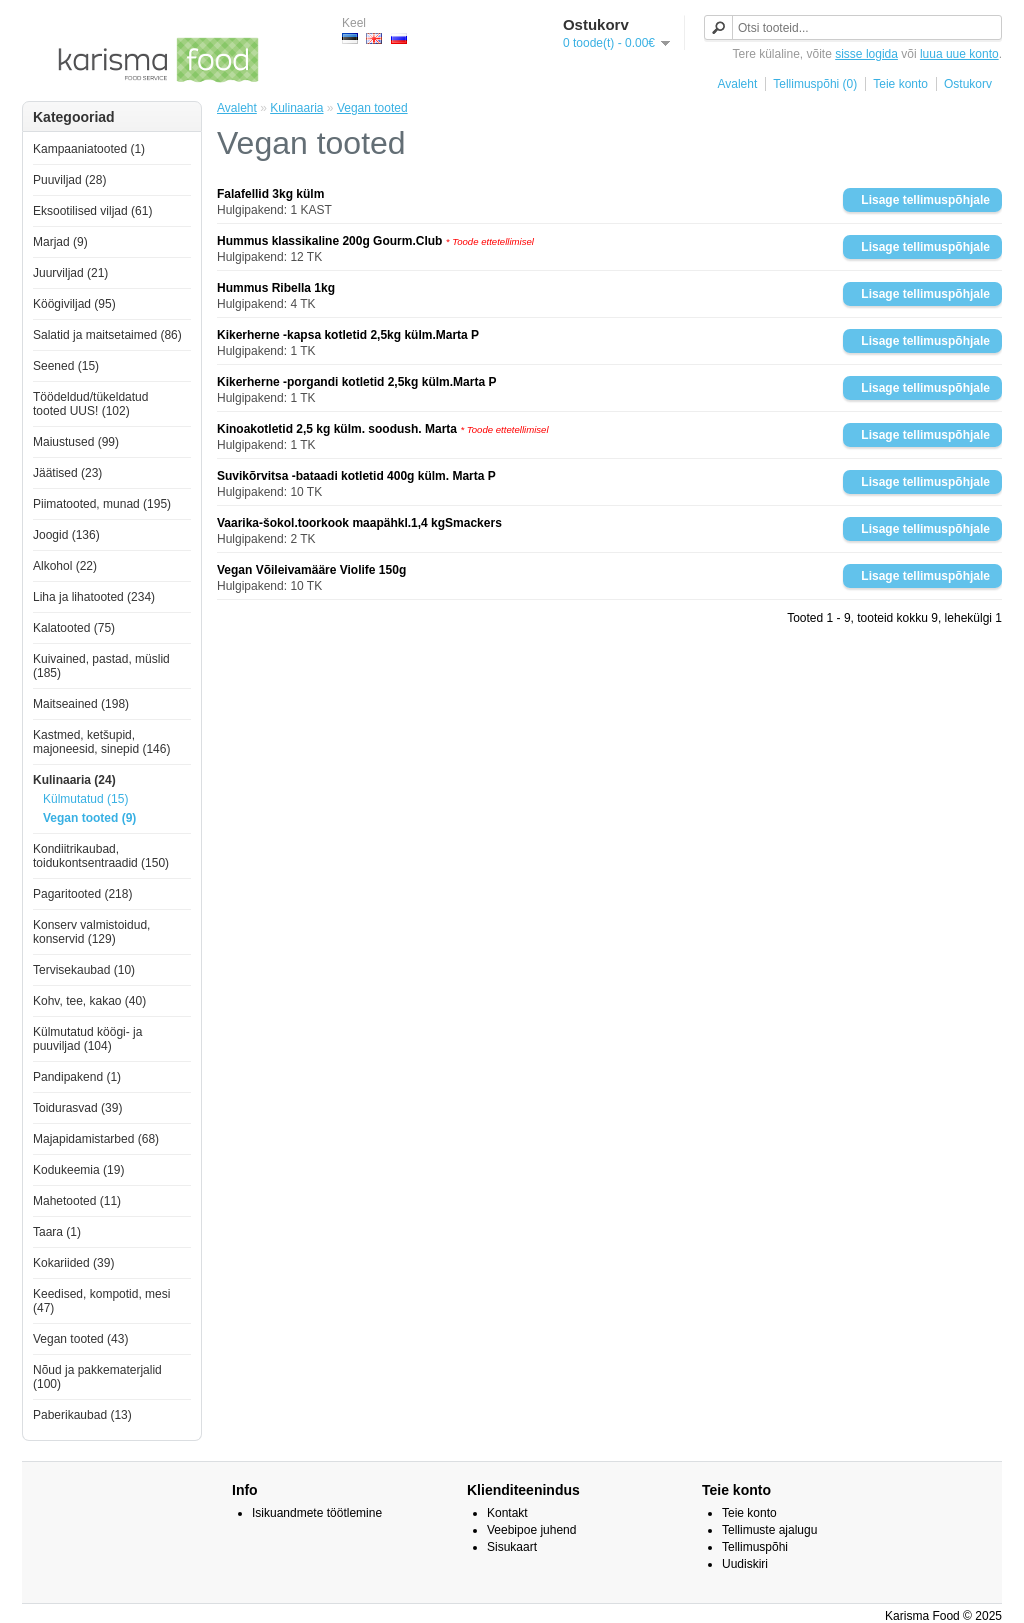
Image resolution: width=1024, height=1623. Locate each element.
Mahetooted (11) (77, 1201)
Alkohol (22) (65, 566)
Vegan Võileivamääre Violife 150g (311, 570)
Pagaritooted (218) (82, 894)
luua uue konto (959, 54)
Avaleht (737, 84)
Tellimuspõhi (755, 1547)
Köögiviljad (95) (74, 304)
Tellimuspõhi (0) (815, 84)
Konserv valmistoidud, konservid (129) (91, 932)
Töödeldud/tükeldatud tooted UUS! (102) (90, 404)
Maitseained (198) (81, 704)
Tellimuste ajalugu (769, 1530)
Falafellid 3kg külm (270, 194)
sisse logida (866, 54)
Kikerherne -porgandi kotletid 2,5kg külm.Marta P (356, 382)
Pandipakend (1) (77, 1077)
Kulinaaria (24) (74, 780)
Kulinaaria (296, 108)
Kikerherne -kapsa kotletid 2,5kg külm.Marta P (348, 335)
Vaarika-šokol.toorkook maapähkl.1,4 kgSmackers (359, 523)
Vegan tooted (372, 108)
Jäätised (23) (67, 473)
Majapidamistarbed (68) (96, 1139)
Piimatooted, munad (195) (102, 504)
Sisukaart (512, 1547)
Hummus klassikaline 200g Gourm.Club (329, 241)
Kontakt (507, 1513)
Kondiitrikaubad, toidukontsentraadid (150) (101, 856)
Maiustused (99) (76, 442)
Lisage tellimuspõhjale (925, 200)
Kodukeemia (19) (78, 1170)
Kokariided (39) (73, 1263)
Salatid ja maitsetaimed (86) (107, 335)
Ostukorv (968, 84)
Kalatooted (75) (74, 628)
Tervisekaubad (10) (84, 970)
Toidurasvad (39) (77, 1108)
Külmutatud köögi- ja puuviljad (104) (87, 1039)
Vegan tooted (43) (80, 1339)
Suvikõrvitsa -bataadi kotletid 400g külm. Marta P (356, 476)
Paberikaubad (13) (82, 1415)
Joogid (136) (66, 535)
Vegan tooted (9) (89, 818)
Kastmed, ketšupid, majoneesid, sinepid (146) (101, 742)
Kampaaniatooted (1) (89, 149)
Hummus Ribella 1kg (276, 288)
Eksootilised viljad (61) (92, 211)
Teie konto (900, 84)
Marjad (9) (60, 242)
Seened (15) (66, 366)
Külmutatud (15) (85, 799)
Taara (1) (57, 1232)
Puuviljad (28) (69, 180)
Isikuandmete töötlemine (317, 1513)
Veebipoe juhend (531, 1530)
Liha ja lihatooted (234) (94, 597)
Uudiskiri (745, 1564)
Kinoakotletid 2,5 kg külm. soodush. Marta (338, 429)
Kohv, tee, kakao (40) (89, 1001)
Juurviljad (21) (70, 273)
